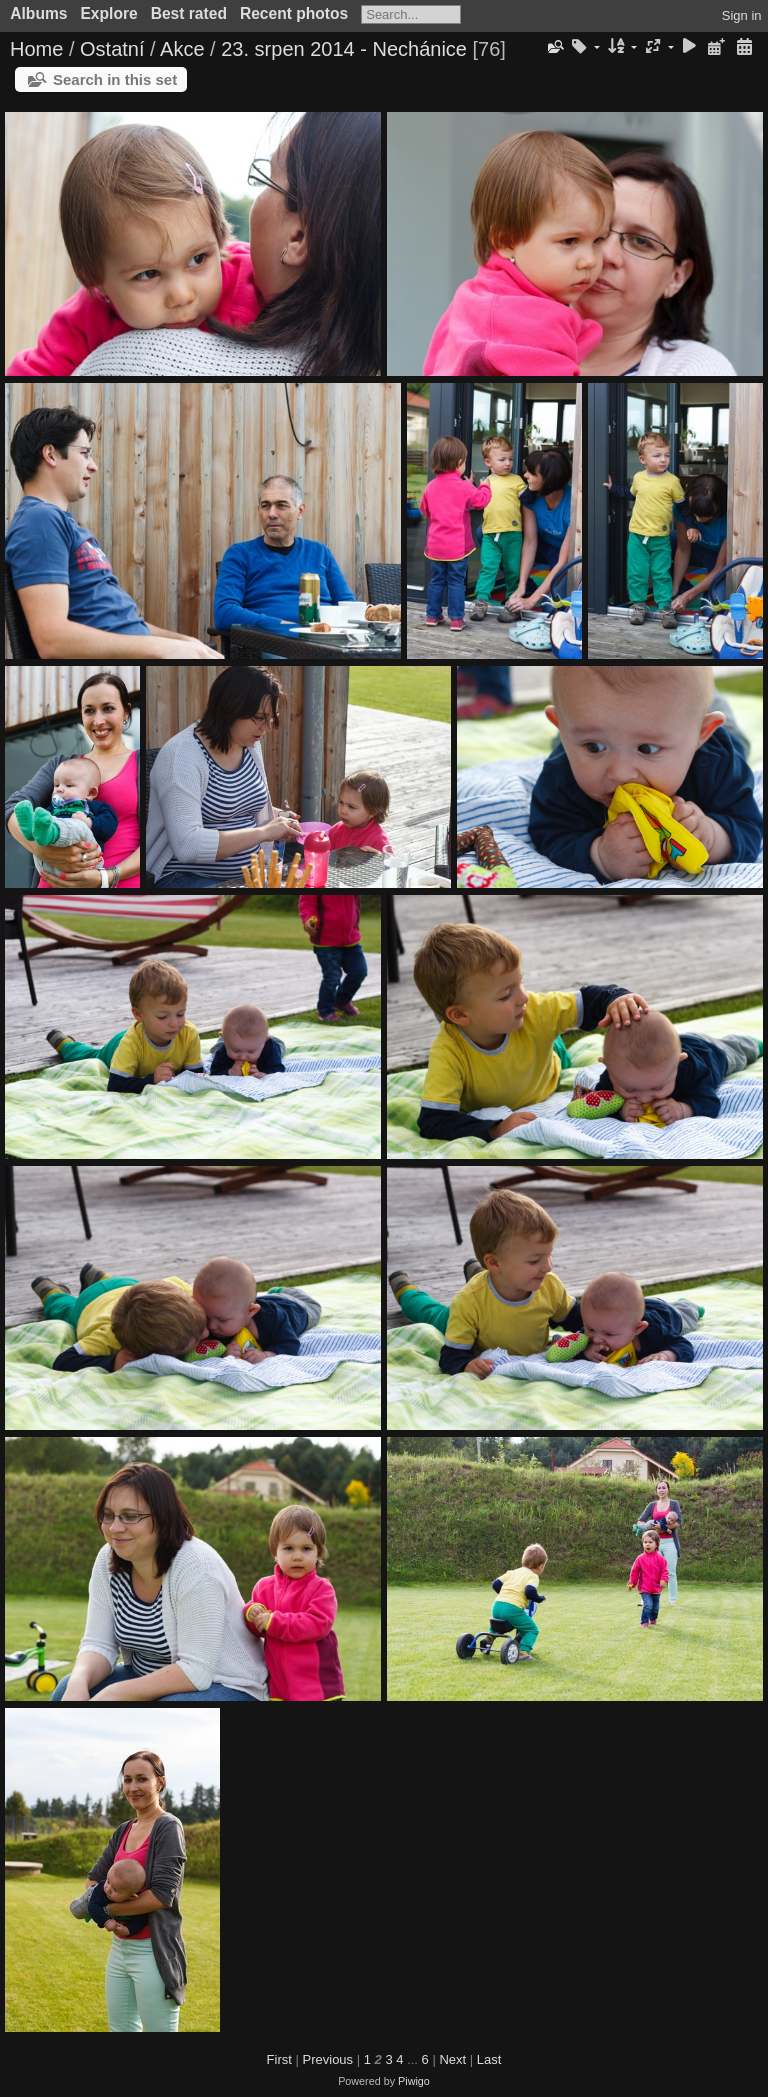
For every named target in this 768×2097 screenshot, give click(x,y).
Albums (38, 13)
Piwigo (414, 2081)
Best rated (189, 13)
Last (489, 2059)
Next (452, 2059)
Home (36, 49)
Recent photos (294, 13)
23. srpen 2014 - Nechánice (344, 49)
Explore (108, 13)
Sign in (742, 15)
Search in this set (115, 79)
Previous (328, 2059)
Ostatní (112, 49)
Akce (182, 49)
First (279, 2059)
